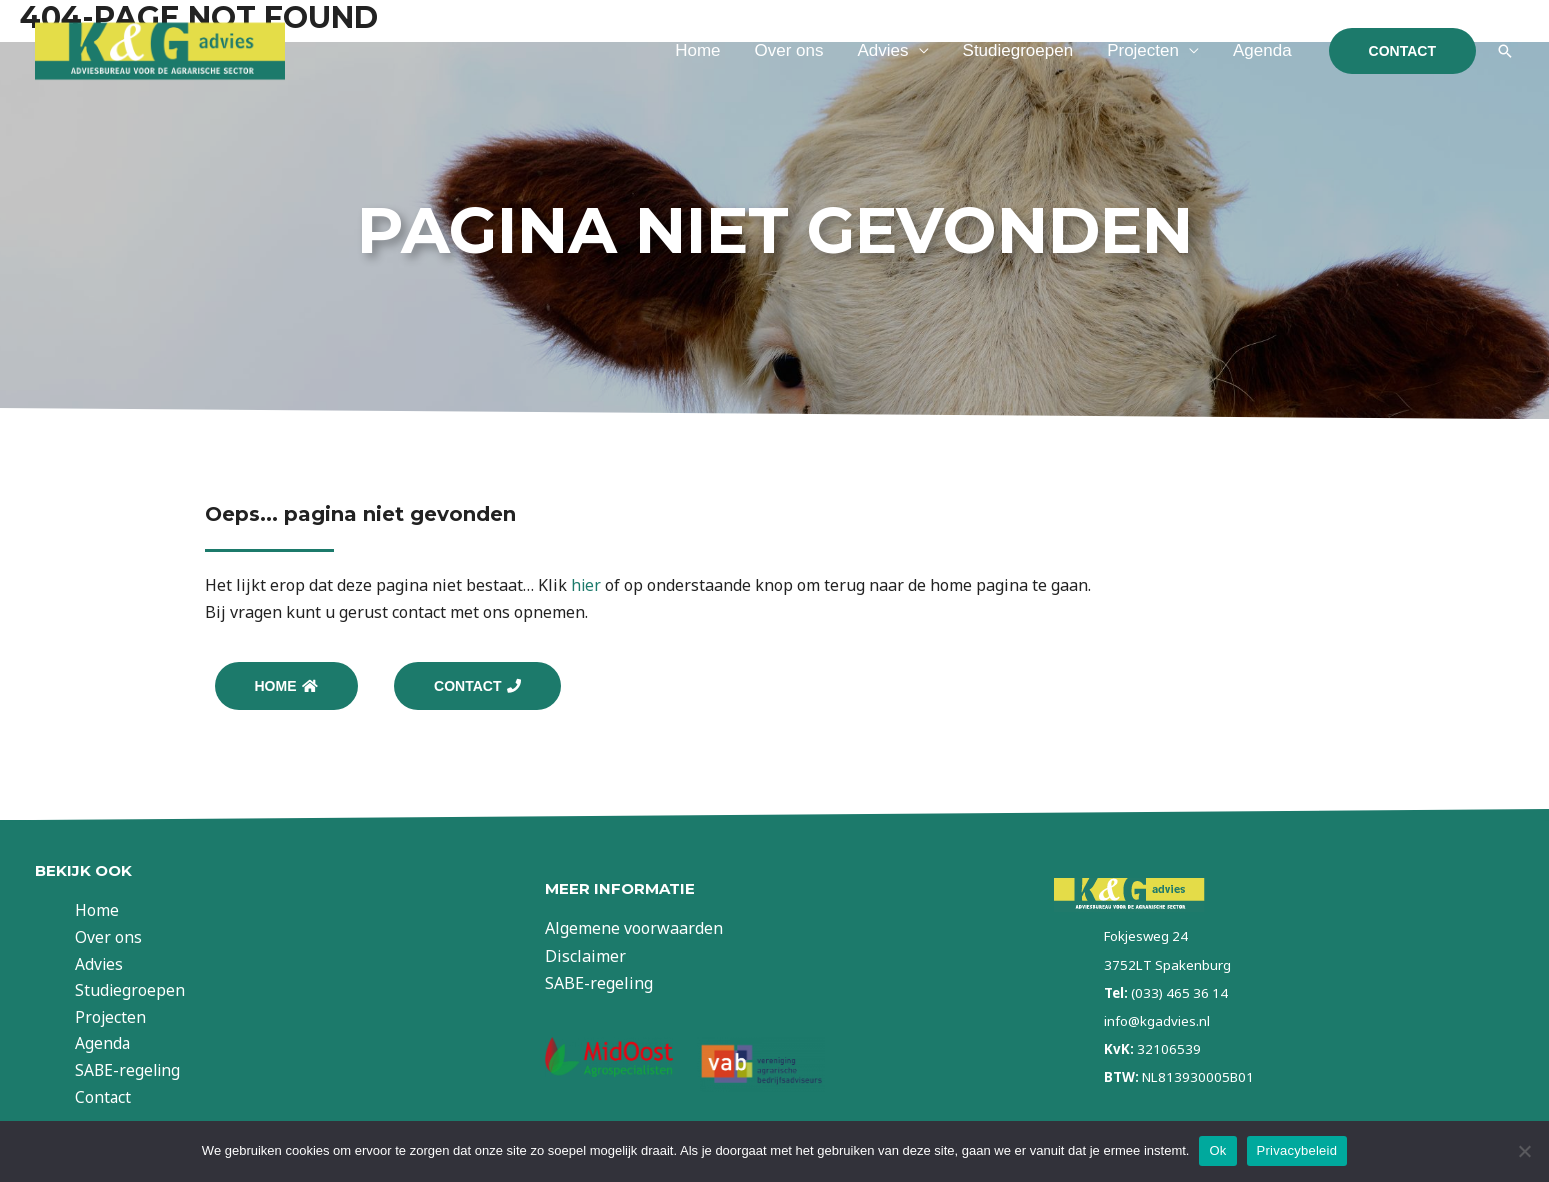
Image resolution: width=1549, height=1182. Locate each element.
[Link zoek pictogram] (1505, 51)
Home (697, 50)
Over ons (789, 50)
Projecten (1143, 50)
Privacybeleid (1297, 1150)
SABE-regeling (139, 1073)
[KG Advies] (160, 49)
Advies (883, 50)
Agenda (1262, 50)
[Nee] (1524, 1151)
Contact (113, 1101)
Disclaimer (585, 958)
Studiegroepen (1018, 50)
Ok (1217, 1150)
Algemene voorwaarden (634, 931)
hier (586, 585)
